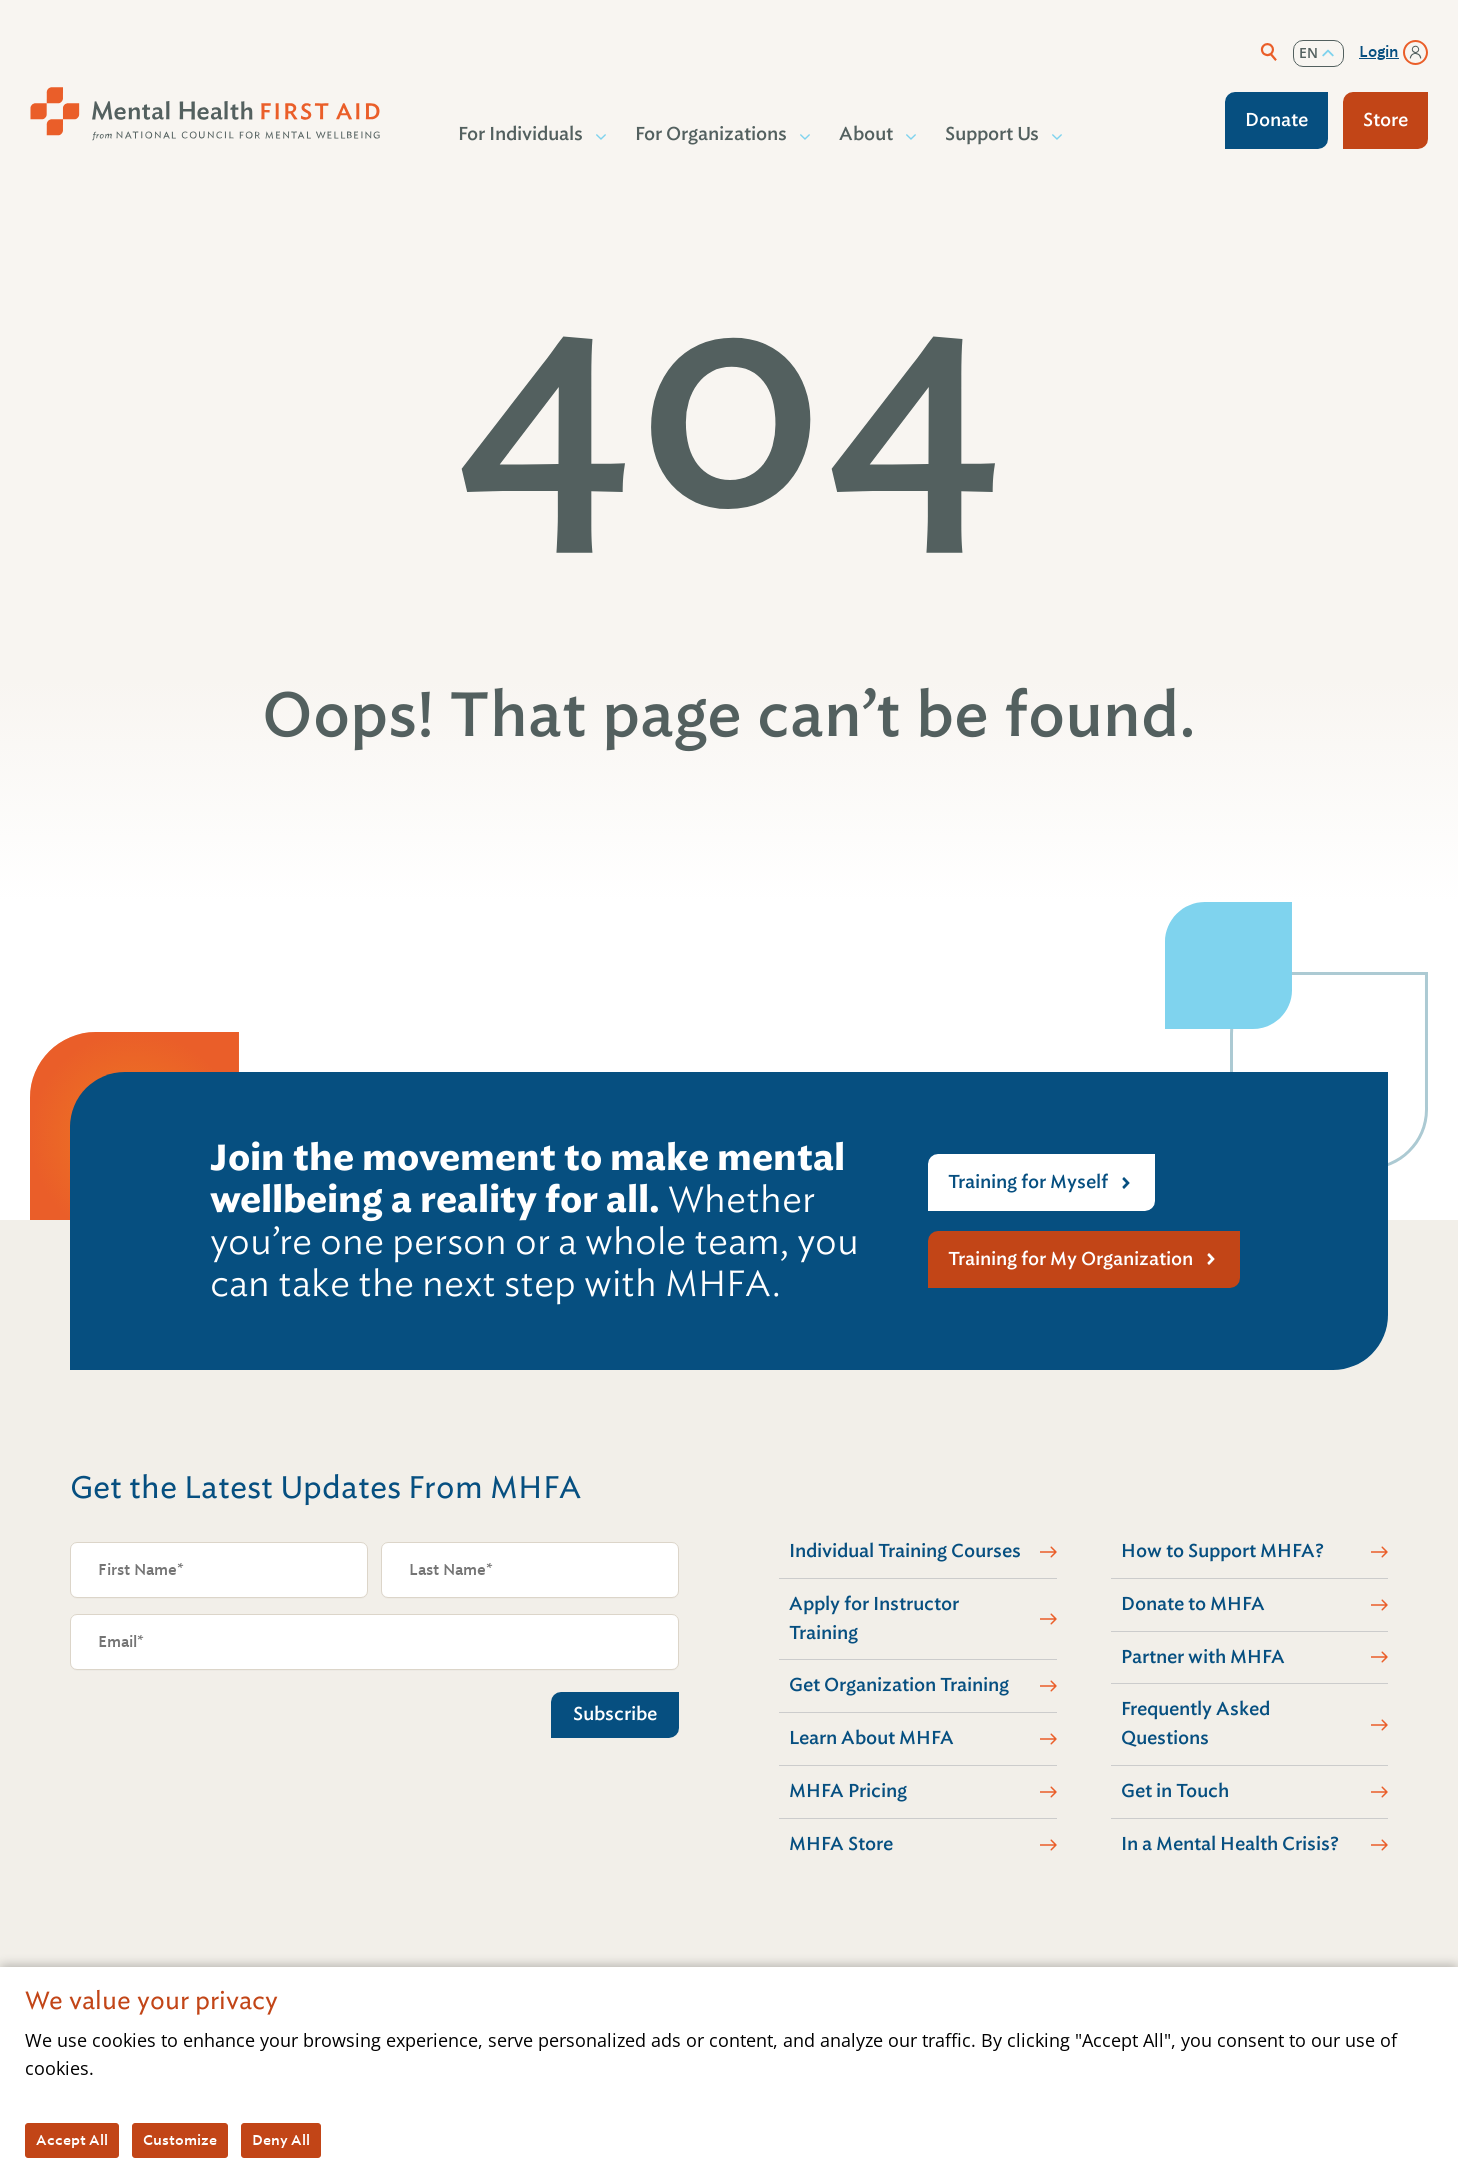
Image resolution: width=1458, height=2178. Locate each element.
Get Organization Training (899, 1685)
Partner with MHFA (1203, 1657)
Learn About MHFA (871, 1738)
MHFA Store (841, 1844)
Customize (180, 2140)
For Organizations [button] (712, 134)
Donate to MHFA (1193, 1604)
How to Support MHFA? (1222, 1551)
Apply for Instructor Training (874, 1618)
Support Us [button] (993, 134)
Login (1379, 52)
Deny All (281, 2140)
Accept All (72, 2140)
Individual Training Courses (905, 1551)
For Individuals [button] (521, 134)
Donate (1276, 120)
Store (1385, 120)
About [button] (867, 134)
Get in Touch (1175, 1791)
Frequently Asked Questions (1195, 1723)
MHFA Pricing (848, 1791)
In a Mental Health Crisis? (1230, 1844)
